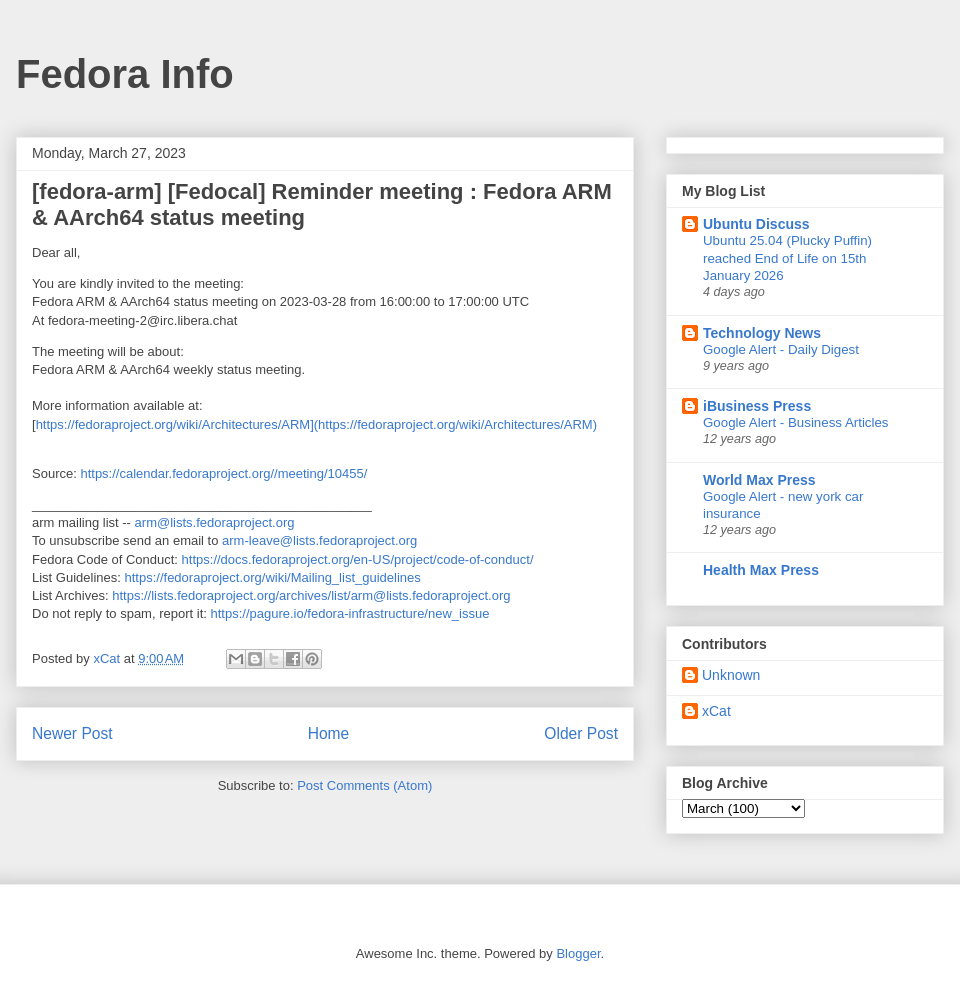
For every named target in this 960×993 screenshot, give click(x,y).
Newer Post (72, 733)
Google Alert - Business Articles (796, 422)
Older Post (581, 733)
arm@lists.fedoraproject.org (215, 522)
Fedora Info (125, 74)
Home (329, 733)
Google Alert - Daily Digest (781, 349)
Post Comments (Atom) (364, 785)
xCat (716, 711)
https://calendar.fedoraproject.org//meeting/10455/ (223, 473)
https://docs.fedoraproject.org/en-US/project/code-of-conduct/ (358, 559)
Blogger (578, 953)
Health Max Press (761, 570)
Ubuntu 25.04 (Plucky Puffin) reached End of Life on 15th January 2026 (787, 258)
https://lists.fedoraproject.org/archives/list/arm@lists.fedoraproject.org (311, 595)
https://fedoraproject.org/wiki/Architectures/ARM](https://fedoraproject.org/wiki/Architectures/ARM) (316, 424)
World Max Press (759, 480)
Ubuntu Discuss (756, 224)
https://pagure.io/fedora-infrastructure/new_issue (349, 613)
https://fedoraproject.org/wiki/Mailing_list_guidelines (273, 577)
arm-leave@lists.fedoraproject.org (319, 540)
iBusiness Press (757, 406)
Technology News (762, 333)
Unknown (731, 675)
